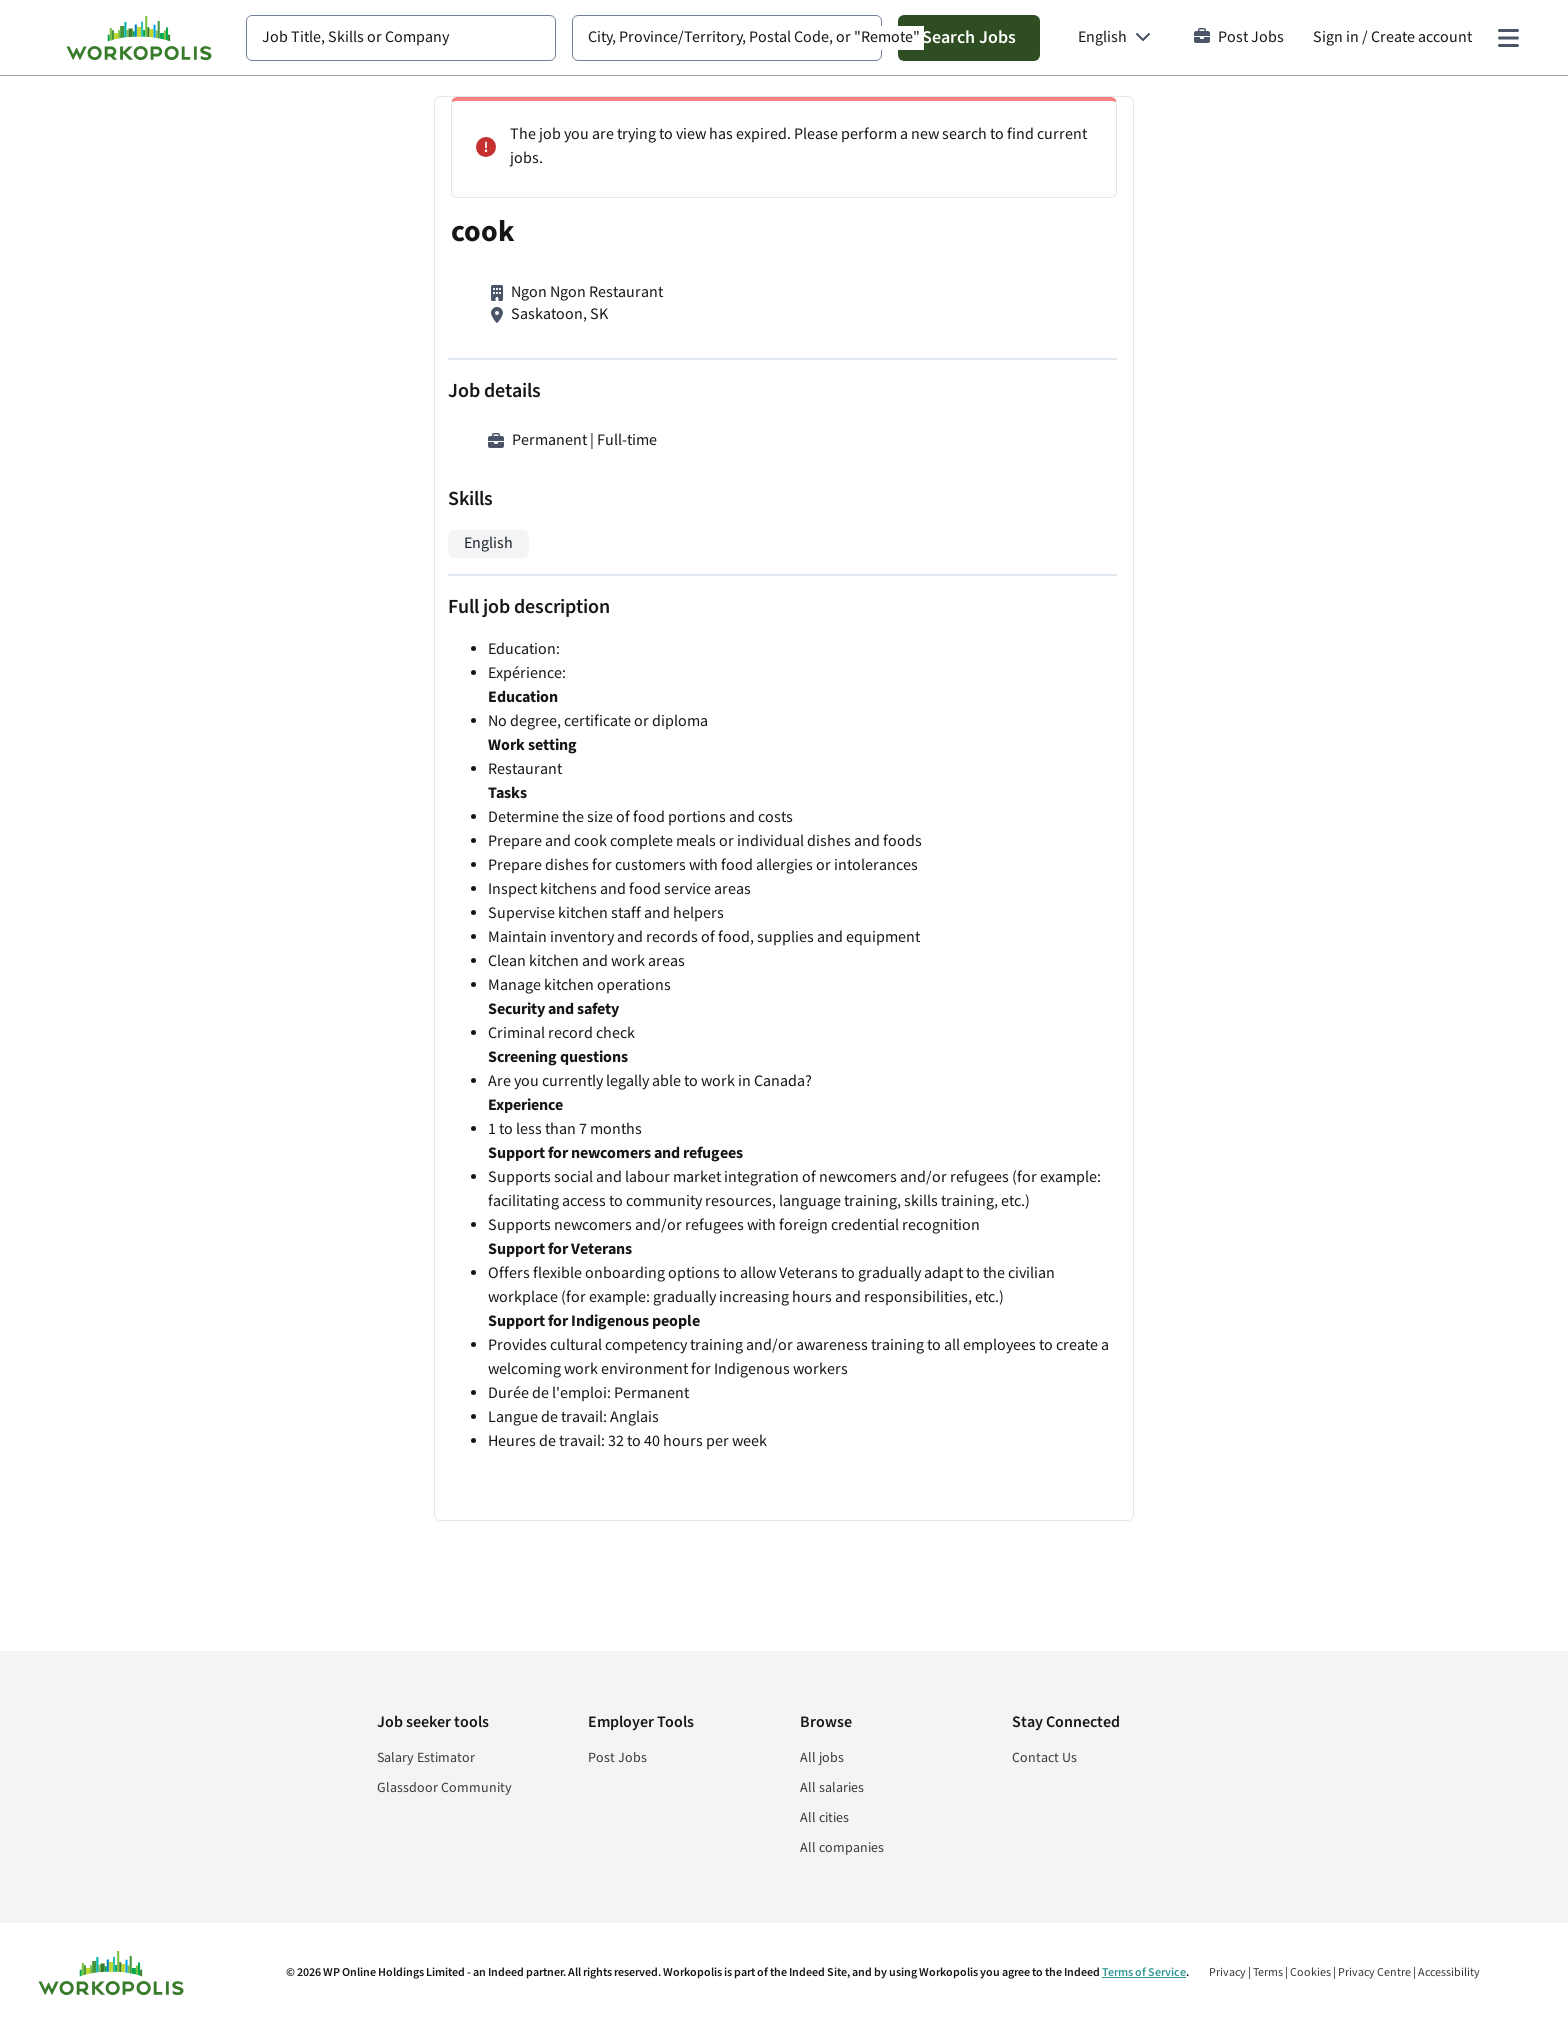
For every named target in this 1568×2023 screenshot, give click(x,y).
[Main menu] (1508, 38)
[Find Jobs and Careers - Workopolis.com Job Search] (139, 38)
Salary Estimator (426, 1758)
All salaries (832, 1788)
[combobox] (401, 38)
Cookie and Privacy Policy (1173, 1540)
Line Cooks (1010, 1147)
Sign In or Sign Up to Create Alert (1142, 1475)
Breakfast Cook (1025, 324)
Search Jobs (969, 37)
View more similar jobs (1142, 1292)
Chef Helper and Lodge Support (1080, 182)
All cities (824, 1818)
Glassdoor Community (444, 1788)
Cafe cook (1006, 592)
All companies (842, 1848)
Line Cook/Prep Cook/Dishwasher (1087, 466)
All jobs (822, 1758)
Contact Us (1044, 1758)
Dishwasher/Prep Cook (1051, 712)
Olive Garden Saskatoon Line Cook (1090, 1027)
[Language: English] (1114, 38)
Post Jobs (1239, 37)
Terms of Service (1144, 1972)
